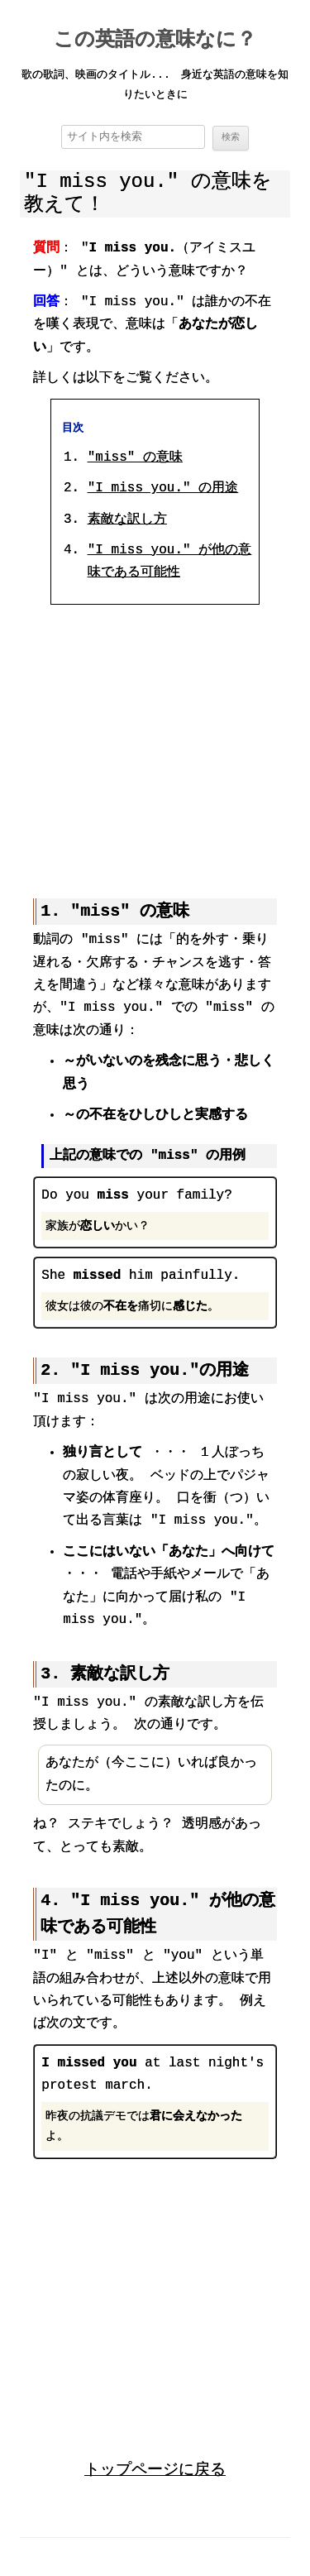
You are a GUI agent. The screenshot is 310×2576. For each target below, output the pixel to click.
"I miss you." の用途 (163, 489)
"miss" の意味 (135, 458)
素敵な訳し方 (127, 520)
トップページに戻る (155, 2468)
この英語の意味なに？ (155, 41)
